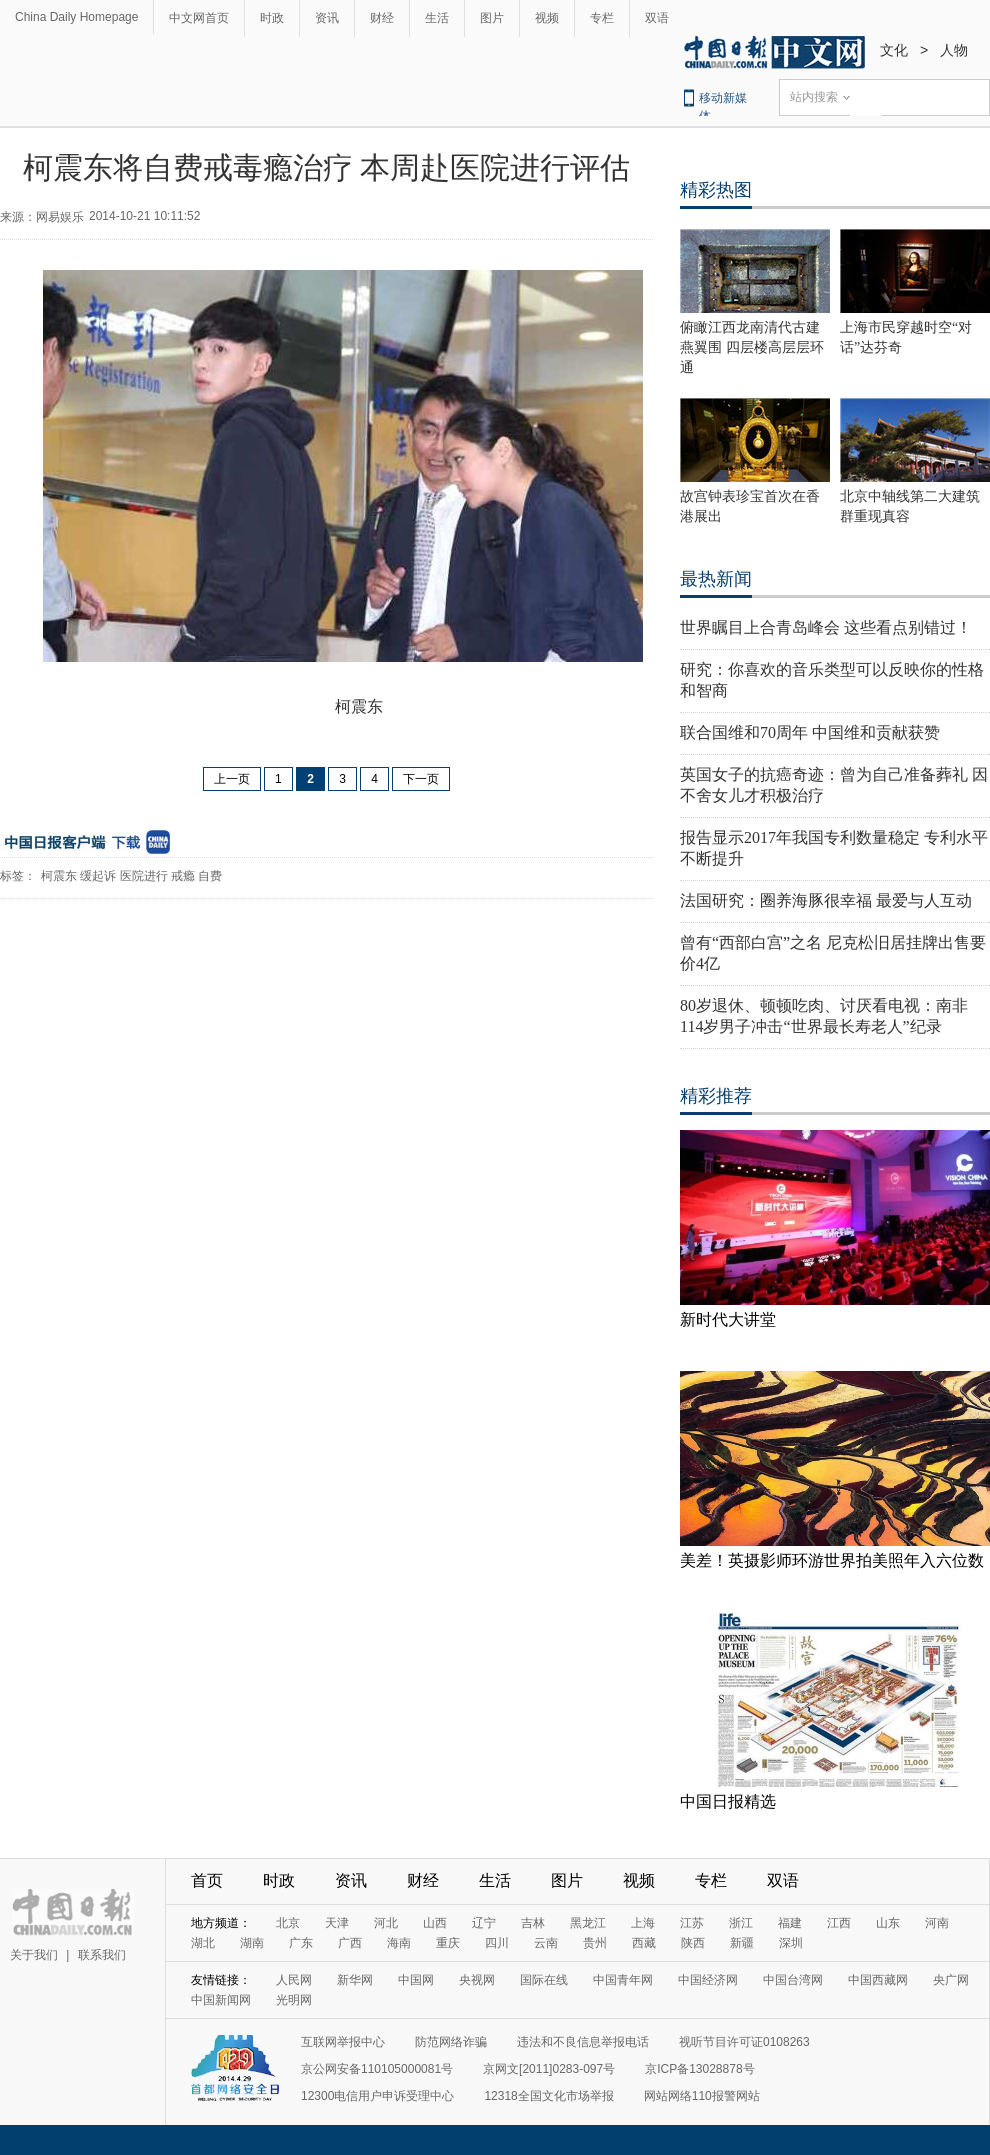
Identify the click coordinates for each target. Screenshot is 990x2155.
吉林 (533, 1923)
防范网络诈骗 (451, 2042)
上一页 (232, 779)
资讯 (327, 18)
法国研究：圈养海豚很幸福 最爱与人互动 (826, 900)
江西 (839, 1923)
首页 (207, 1880)
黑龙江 (588, 1923)
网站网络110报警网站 (702, 2096)
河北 (386, 1923)
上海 (643, 1923)
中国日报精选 (728, 1801)
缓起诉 (98, 876)
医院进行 (144, 876)
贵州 (595, 1943)
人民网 (294, 1980)
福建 (790, 1923)
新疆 (742, 1943)
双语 (657, 18)
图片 (492, 18)
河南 (937, 1923)
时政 (272, 18)
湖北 (203, 1943)
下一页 (421, 779)
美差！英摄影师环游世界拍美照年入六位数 (832, 1560)
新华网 (355, 1980)
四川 (497, 1943)
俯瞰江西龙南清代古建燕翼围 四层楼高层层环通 (752, 347)
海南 (399, 1943)
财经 (382, 18)
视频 (547, 18)
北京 (288, 1923)
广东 (301, 1943)
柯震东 (59, 876)
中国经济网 (708, 1980)
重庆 (448, 1943)
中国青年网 (623, 1980)
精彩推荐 (716, 1096)
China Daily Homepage (76, 17)
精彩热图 (716, 190)
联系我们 (102, 1955)
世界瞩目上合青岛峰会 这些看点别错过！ (826, 627)
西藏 (644, 1943)
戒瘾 (183, 876)
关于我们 (34, 1955)
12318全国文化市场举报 (548, 2096)
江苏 (692, 1923)
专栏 (602, 18)
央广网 (951, 1980)
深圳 (791, 1943)
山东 (888, 1923)
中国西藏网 (878, 1980)
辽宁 (484, 1923)
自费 (210, 876)
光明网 (294, 2000)
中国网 (416, 1980)
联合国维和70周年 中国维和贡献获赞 (810, 732)
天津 (337, 1923)
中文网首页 (199, 18)
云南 (546, 1943)
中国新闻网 (221, 2000)
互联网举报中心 (343, 2042)
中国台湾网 (793, 1980)
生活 (437, 18)
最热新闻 (716, 579)
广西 (350, 1943)
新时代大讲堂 (728, 1319)
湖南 (252, 1943)
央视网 (477, 1980)
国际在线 (544, 1980)
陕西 (693, 1943)
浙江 (741, 1923)
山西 (435, 1923)
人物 (954, 50)
